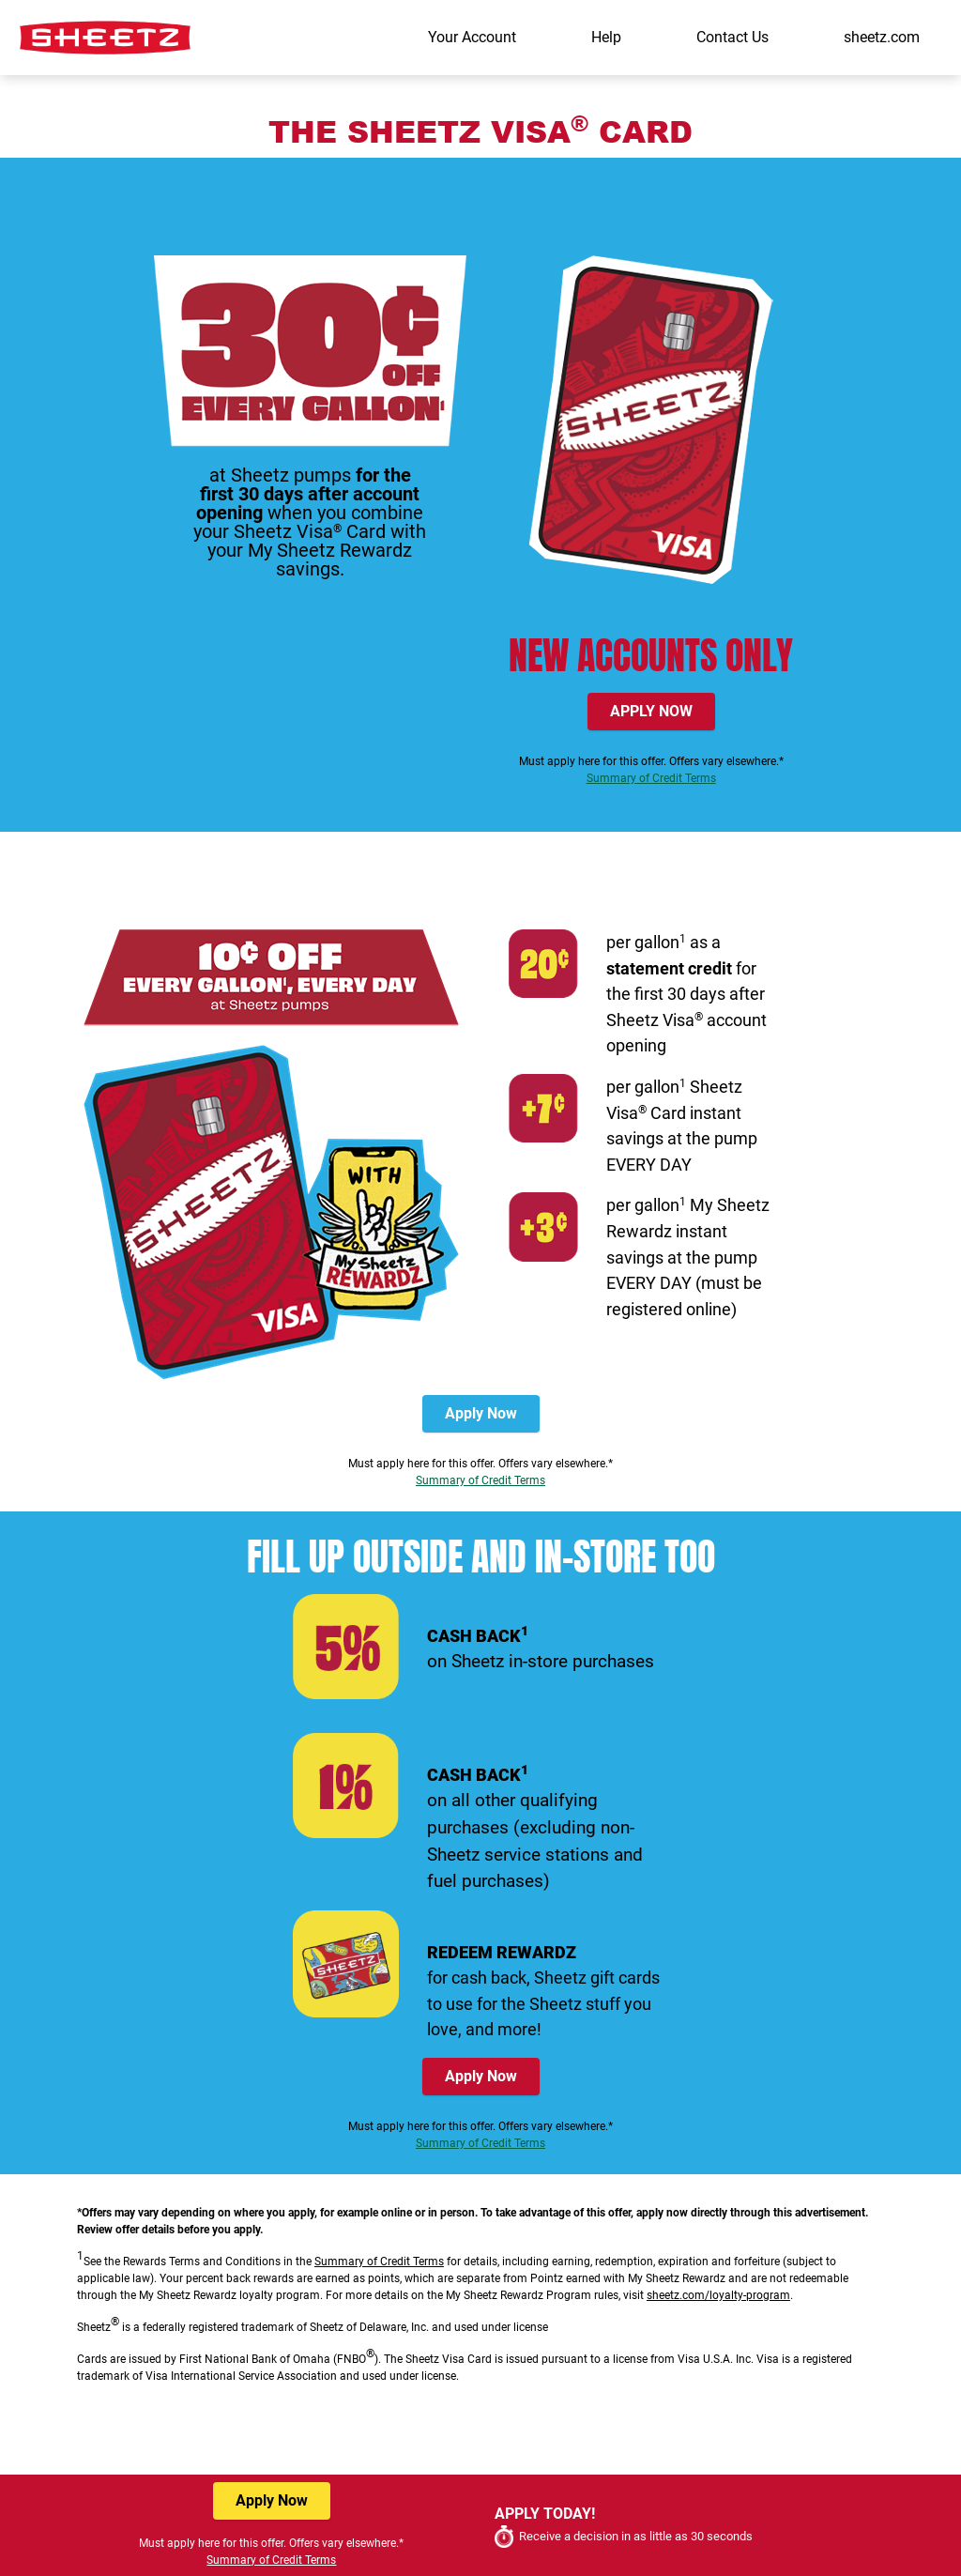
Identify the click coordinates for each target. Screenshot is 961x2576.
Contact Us (732, 37)
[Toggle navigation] (940, 91)
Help (606, 37)
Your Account (472, 37)
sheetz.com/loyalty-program (718, 2295)
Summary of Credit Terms (651, 778)
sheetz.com (882, 37)
